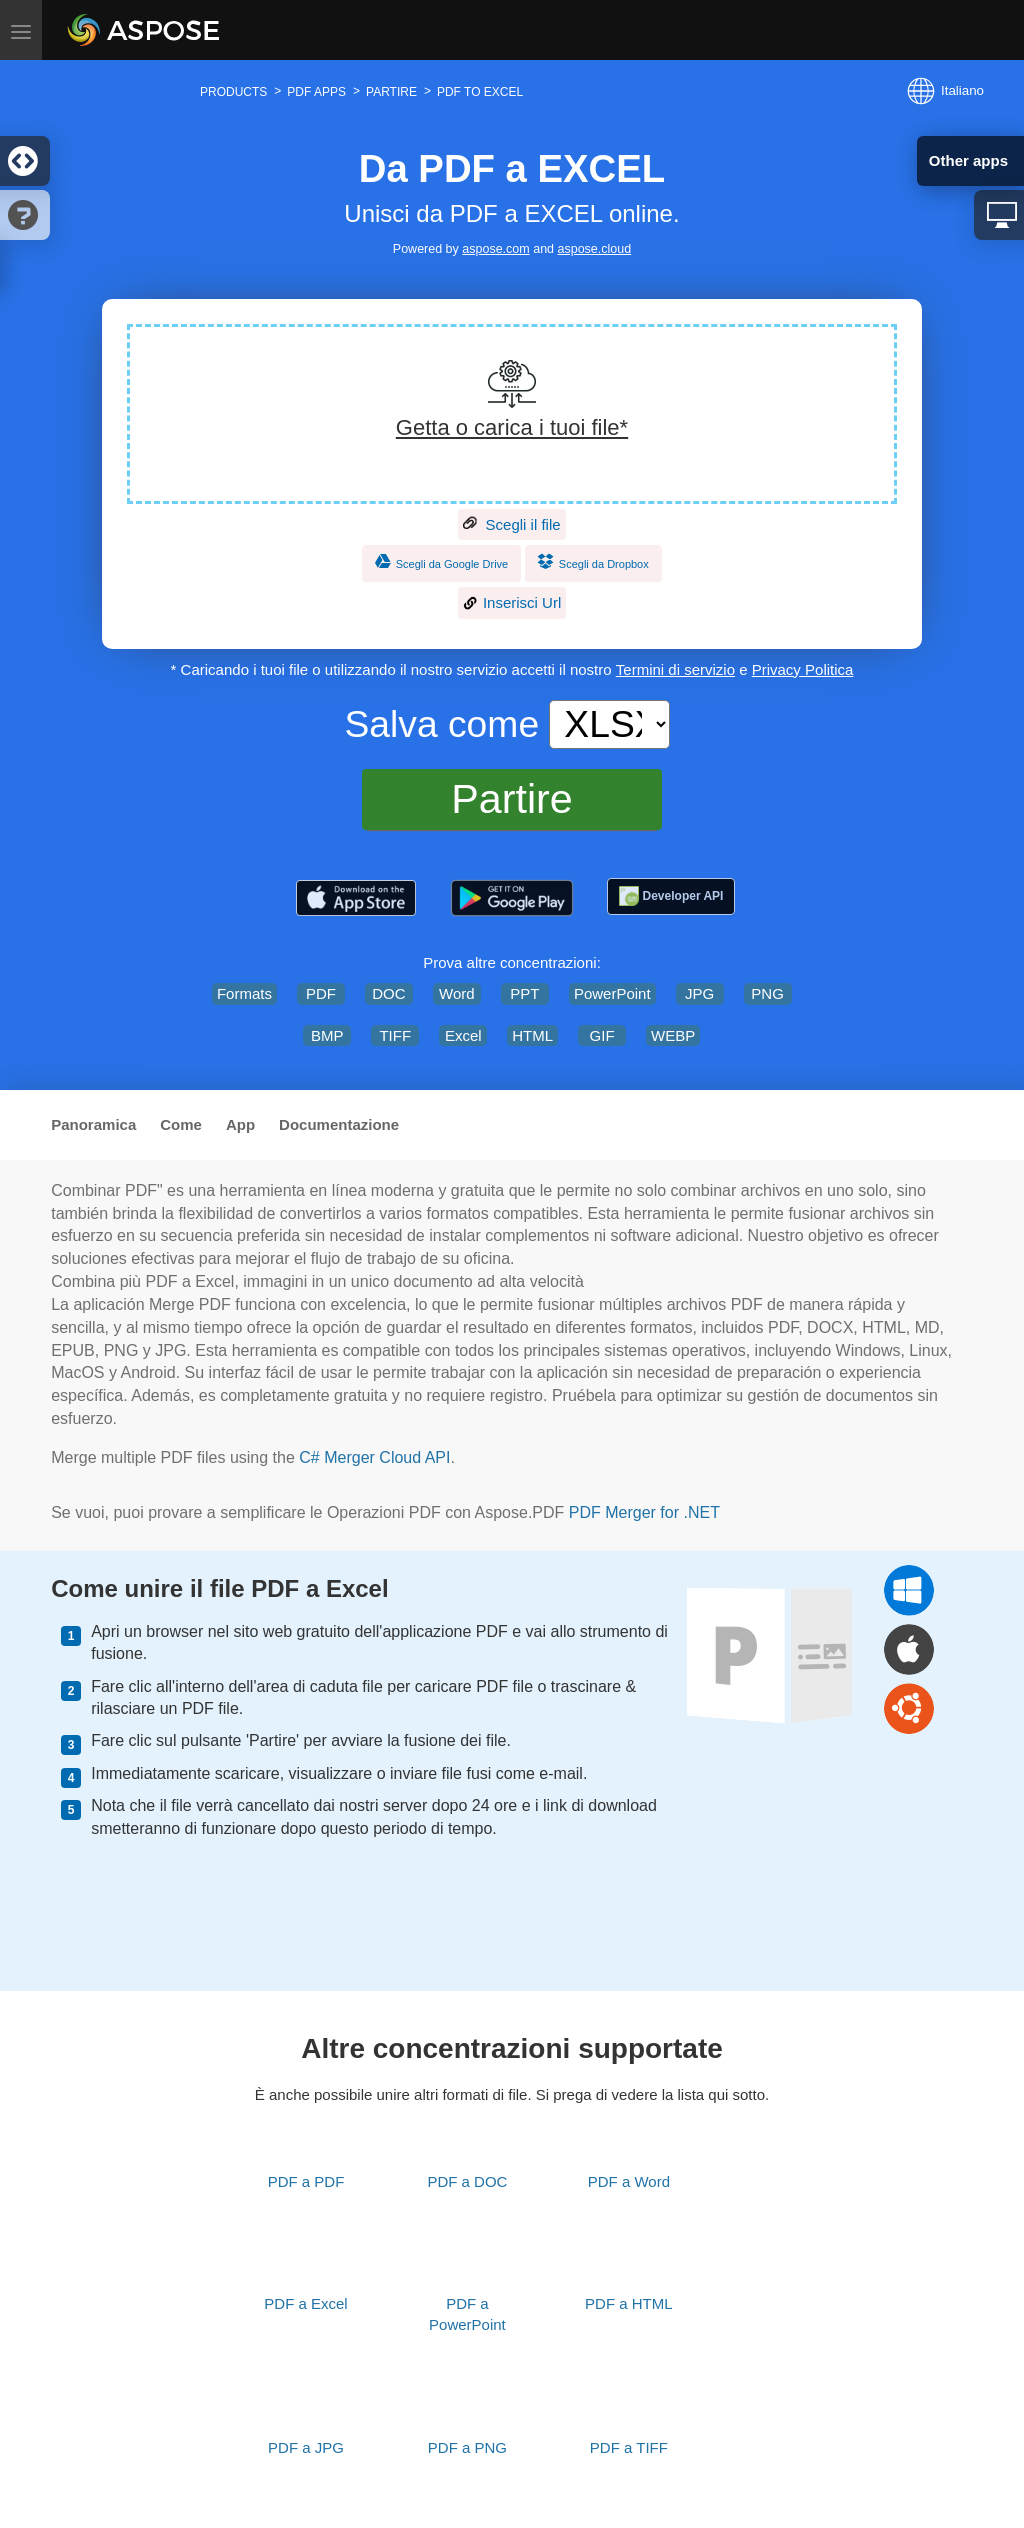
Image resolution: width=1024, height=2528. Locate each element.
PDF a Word (629, 2181)
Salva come (441, 724)
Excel (463, 1035)
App (240, 1124)
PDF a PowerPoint (467, 2314)
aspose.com (495, 249)
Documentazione (339, 1124)
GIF (602, 1035)
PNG (767, 993)
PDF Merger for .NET (644, 1512)
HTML (532, 1035)
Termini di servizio (675, 669)
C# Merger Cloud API (374, 1457)
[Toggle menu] (21, 30)
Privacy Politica (803, 669)
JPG (699, 993)
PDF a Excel (305, 2303)
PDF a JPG (306, 2447)
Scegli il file (511, 525)
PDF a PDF (306, 2181)
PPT (524, 993)
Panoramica (93, 1124)
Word (457, 993)
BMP (327, 1035)
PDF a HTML (629, 2303)
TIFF (395, 1035)
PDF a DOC (467, 2181)
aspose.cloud (595, 249)
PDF (321, 993)
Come (181, 1124)
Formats (244, 993)
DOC (388, 993)
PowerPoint (612, 993)
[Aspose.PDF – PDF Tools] (356, 898)
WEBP (673, 1035)
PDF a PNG (467, 2447)
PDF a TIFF (629, 2447)
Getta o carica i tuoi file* (512, 427)
